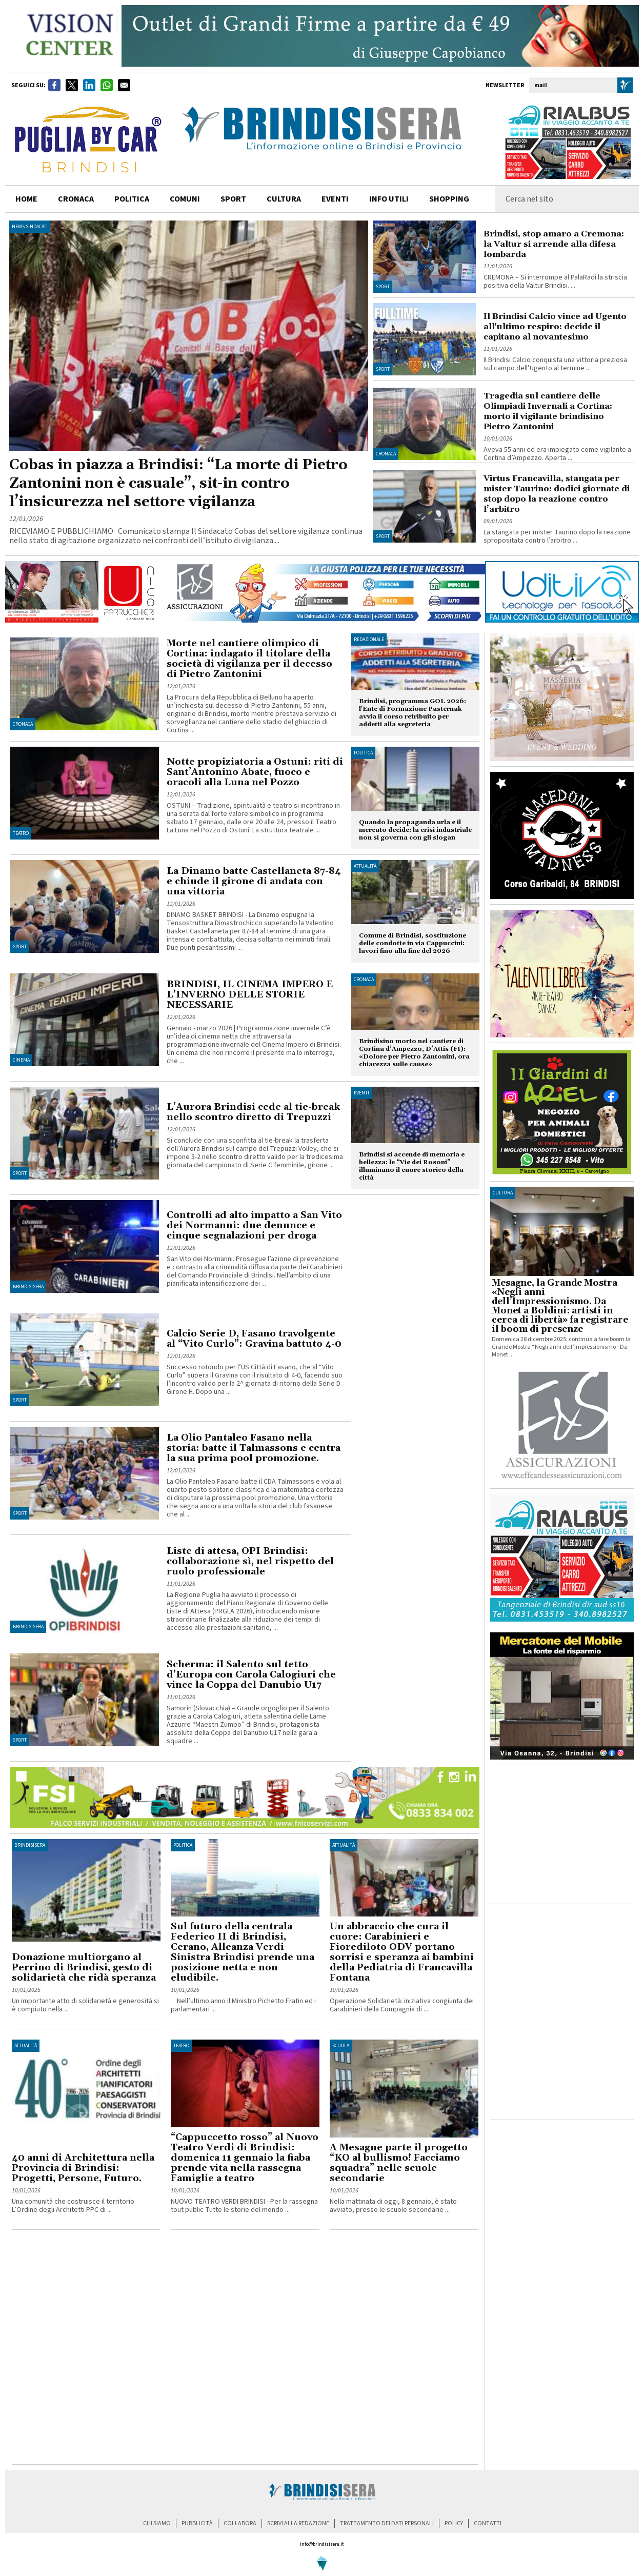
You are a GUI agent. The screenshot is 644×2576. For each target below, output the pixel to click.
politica (131, 199)
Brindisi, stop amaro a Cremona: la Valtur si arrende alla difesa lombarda (554, 244)
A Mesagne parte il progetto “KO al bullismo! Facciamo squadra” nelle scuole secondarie (399, 2163)
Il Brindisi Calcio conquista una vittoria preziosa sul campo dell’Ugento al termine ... (555, 364)
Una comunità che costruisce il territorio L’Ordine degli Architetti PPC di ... (73, 2205)
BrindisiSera (28, 1286)
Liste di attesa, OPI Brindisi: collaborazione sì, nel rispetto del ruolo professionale (250, 1561)
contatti (487, 2523)
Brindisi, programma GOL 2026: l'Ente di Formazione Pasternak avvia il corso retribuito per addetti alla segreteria (412, 712)
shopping (449, 199)
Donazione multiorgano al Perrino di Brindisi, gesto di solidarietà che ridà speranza (84, 1967)
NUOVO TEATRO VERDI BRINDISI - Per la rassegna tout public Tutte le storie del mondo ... (244, 2205)
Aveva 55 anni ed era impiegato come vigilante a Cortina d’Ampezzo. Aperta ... (557, 454)
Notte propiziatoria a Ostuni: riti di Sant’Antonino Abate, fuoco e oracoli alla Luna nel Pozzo (255, 772)
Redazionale (369, 639)
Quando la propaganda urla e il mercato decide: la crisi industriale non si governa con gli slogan (415, 830)
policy (454, 2523)
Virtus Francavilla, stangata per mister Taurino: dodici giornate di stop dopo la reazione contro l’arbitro (557, 493)
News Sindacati (30, 226)
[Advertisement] (109, 2349)
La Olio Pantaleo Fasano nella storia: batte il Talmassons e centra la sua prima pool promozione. (253, 1448)
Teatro (21, 833)
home (26, 199)
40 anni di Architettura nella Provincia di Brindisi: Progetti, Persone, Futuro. (83, 2168)
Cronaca (386, 453)
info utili (389, 199)
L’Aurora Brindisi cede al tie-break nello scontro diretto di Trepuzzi (253, 1112)
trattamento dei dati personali (387, 2523)
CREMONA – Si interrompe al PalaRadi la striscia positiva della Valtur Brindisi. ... (555, 281)
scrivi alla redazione (298, 2523)
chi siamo (157, 2523)
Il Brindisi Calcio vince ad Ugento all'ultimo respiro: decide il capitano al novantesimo (555, 326)
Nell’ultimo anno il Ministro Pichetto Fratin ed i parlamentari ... (243, 2005)
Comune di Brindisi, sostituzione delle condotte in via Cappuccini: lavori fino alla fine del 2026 (412, 943)
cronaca (76, 199)
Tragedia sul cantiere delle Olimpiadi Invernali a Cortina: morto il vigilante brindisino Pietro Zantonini (548, 411)
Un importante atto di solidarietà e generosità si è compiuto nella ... (85, 2005)
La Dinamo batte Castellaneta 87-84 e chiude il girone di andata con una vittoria (254, 881)
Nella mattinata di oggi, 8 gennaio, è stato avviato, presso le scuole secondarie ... (393, 2205)
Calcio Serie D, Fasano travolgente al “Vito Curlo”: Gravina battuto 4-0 (254, 1339)
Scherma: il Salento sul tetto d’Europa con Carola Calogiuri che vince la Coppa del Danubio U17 (251, 1675)
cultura (284, 199)
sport (233, 199)
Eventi (335, 199)
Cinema (21, 1060)
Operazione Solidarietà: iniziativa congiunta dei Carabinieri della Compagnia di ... (402, 2005)
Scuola (340, 2045)
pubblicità (197, 2523)
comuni (185, 199)
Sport (383, 286)
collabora (240, 2523)
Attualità (365, 866)
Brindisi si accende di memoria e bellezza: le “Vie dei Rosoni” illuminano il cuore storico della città (412, 1166)
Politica (363, 752)
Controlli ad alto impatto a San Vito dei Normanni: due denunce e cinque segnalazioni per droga (254, 1225)
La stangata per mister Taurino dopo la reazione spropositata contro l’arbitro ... (557, 536)
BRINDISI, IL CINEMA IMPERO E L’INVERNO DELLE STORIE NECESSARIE (250, 995)
